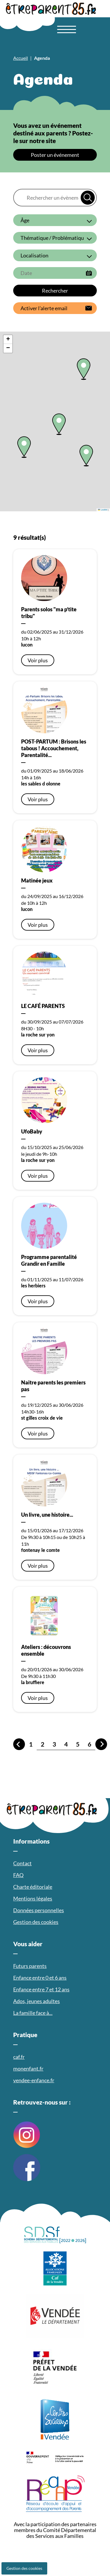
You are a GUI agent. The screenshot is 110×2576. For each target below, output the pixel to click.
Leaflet (102, 509)
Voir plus (38, 660)
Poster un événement (55, 155)
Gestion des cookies (24, 2568)
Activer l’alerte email (44, 308)
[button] (24, 447)
